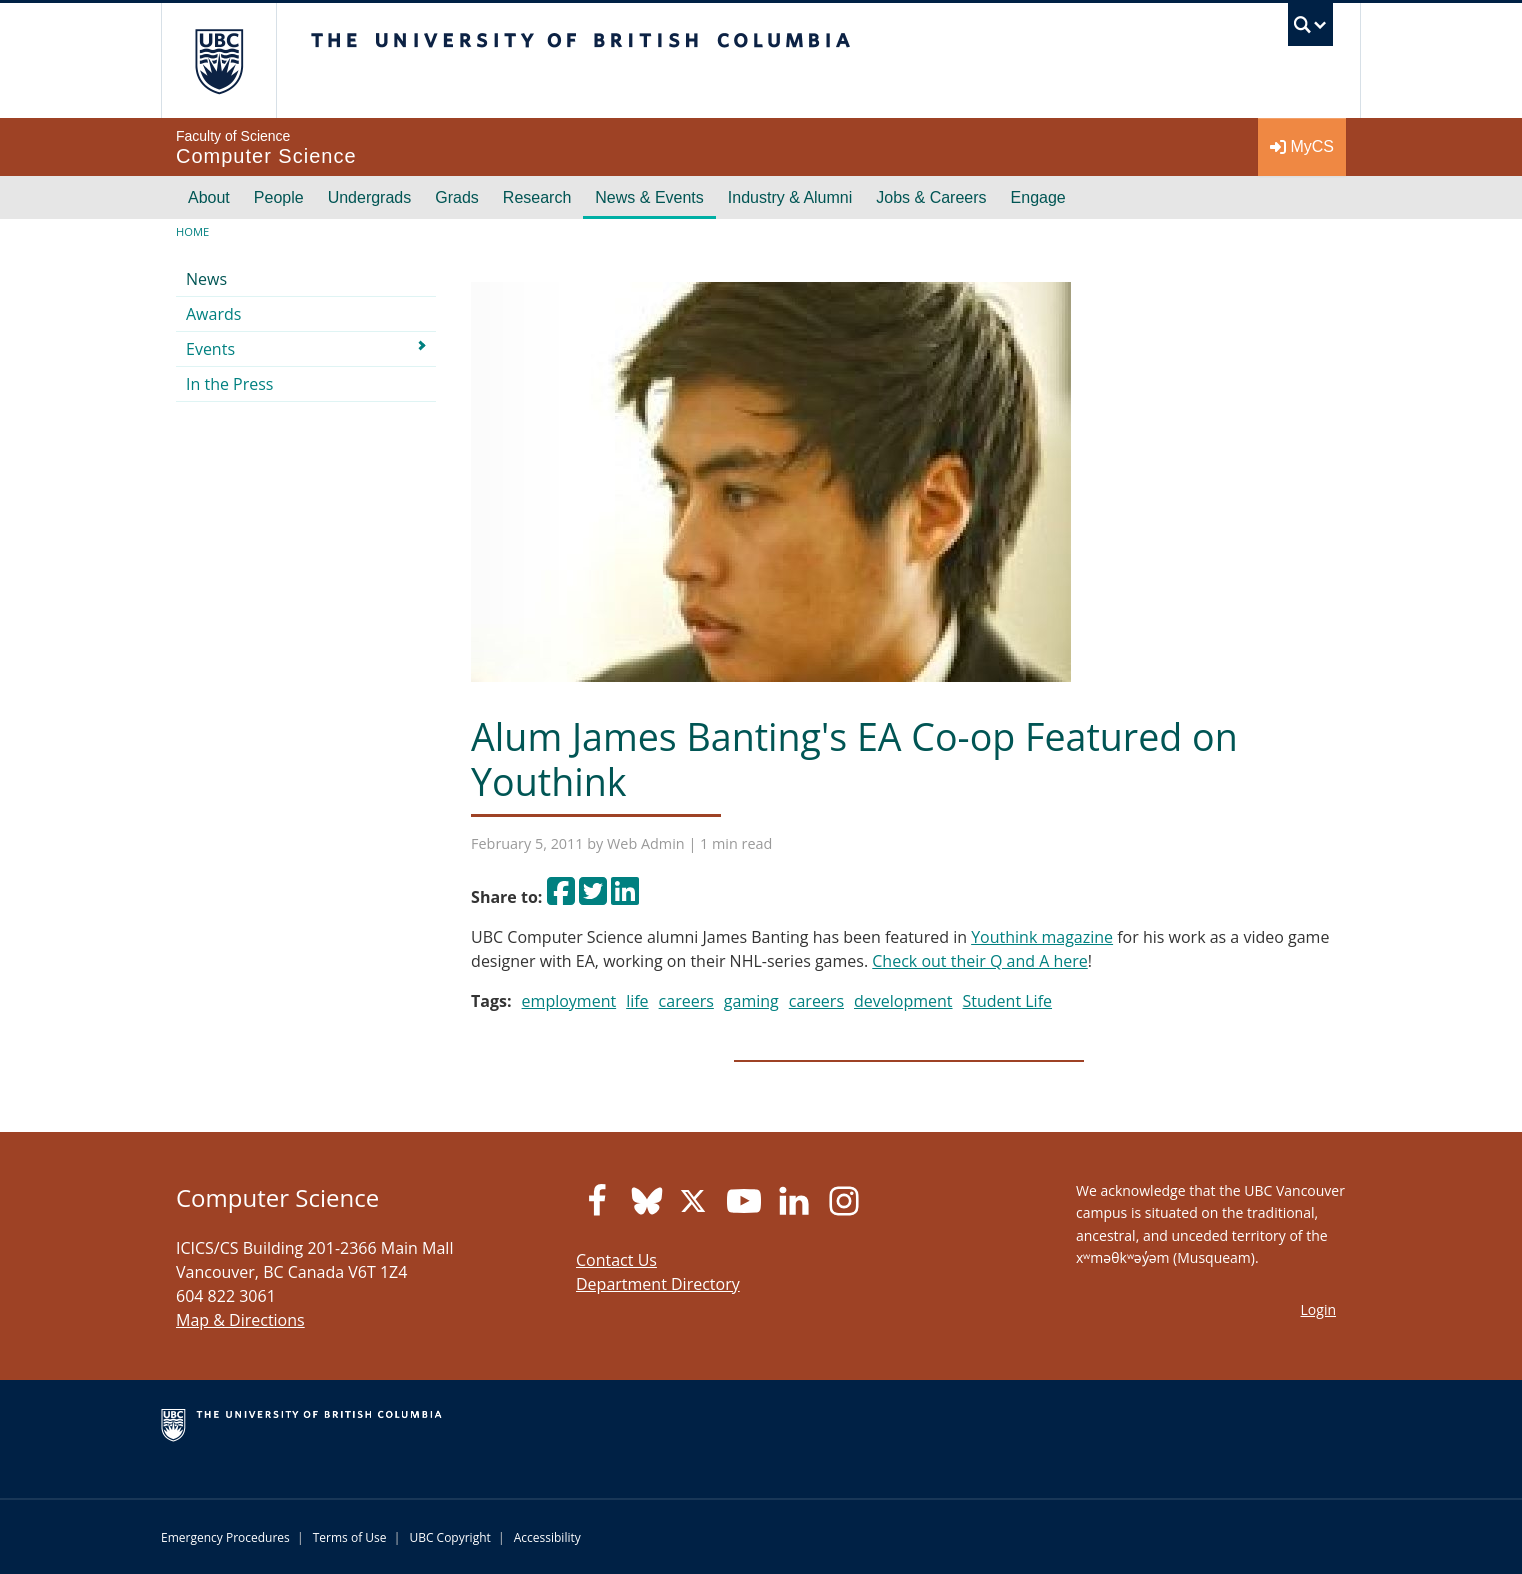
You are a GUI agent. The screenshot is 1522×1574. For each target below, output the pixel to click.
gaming (751, 1001)
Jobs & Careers (931, 197)
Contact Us (616, 1260)
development (903, 1001)
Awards (213, 314)
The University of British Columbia (218, 60)
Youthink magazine (1042, 937)
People (279, 197)
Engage (1038, 197)
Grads (457, 197)
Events (210, 349)
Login (1318, 1309)
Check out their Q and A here (979, 961)
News (206, 279)
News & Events (649, 197)
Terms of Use (350, 1537)
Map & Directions (240, 1320)
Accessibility (547, 1537)
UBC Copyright (449, 1537)
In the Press (230, 384)
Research (537, 197)
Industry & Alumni (790, 197)
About (209, 197)
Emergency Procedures (225, 1537)
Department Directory (658, 1284)
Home (192, 231)
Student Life (1008, 1001)
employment (569, 1001)
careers (686, 1001)
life (637, 1001)
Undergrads (370, 197)
